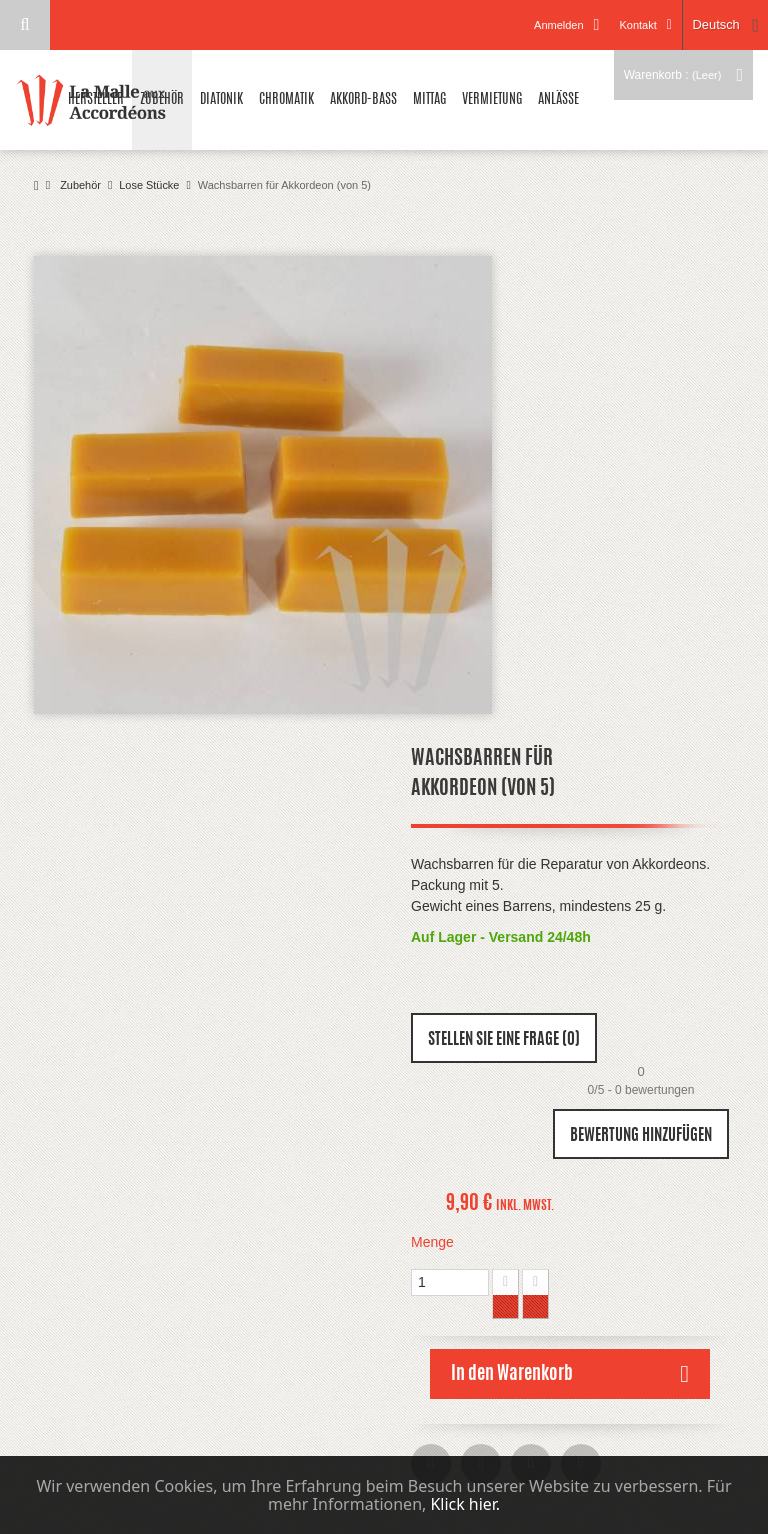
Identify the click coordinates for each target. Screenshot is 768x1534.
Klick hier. (465, 1504)
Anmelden (558, 25)
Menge (432, 1242)
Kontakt (636, 25)
